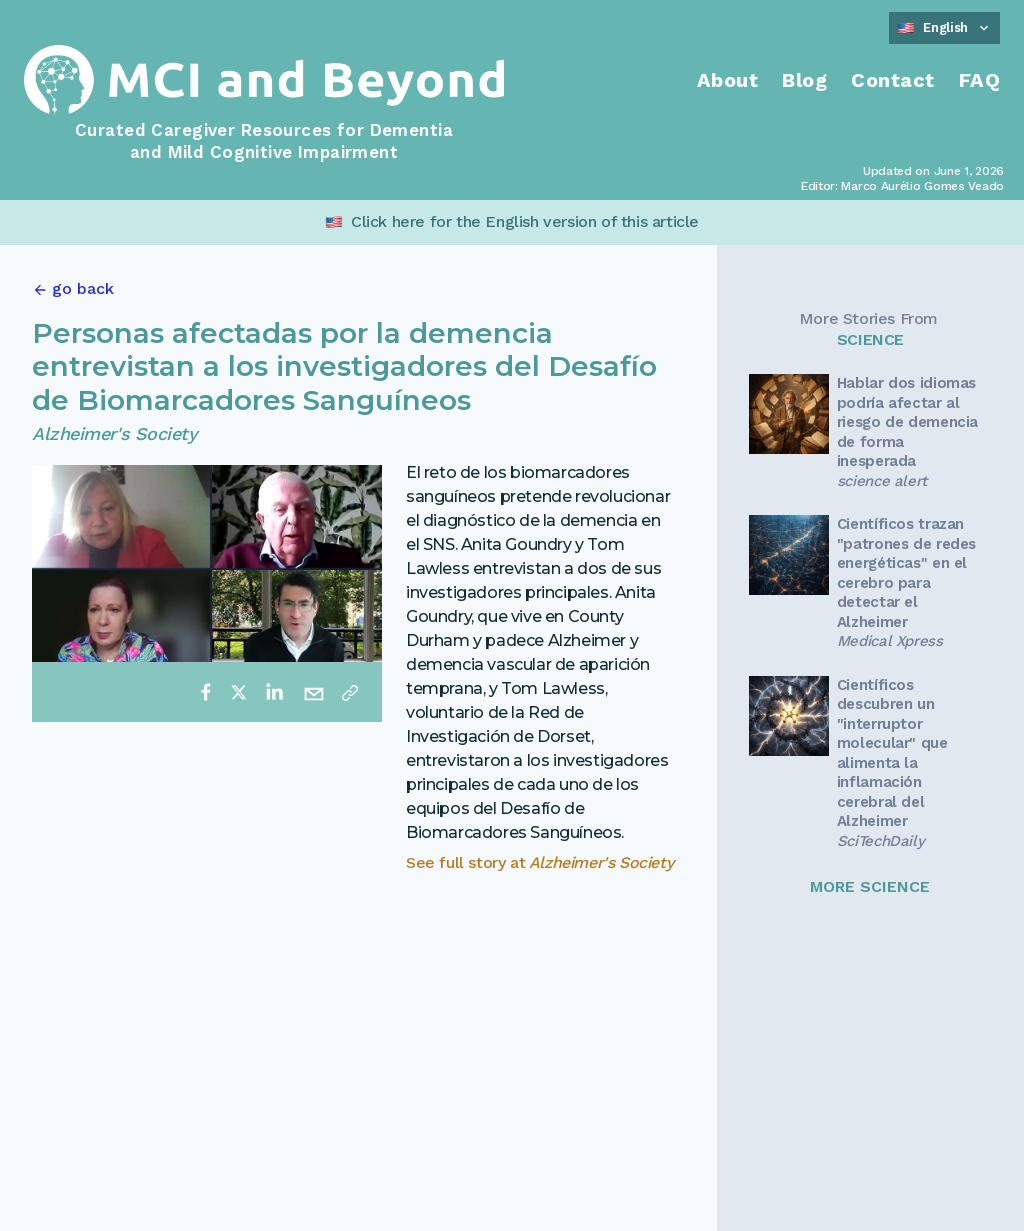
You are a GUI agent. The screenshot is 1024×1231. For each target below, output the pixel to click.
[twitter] (239, 692)
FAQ (980, 80)
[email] (314, 692)
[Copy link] (350, 692)
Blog (804, 80)
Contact (893, 80)
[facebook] (206, 692)
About (728, 80)
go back (83, 288)
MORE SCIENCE (870, 886)
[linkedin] (274, 692)
